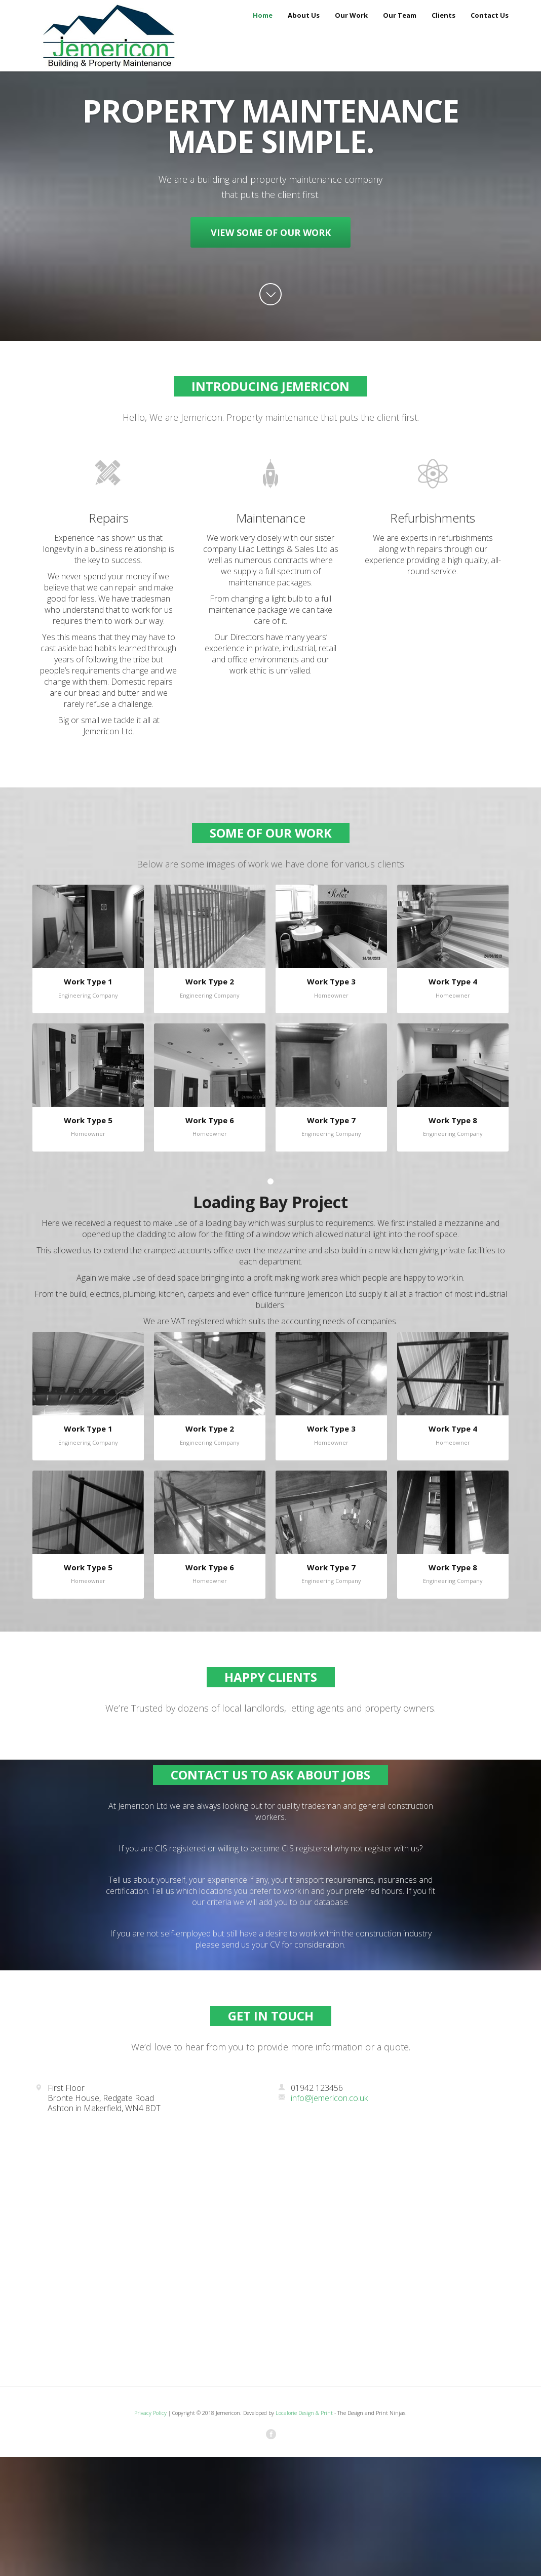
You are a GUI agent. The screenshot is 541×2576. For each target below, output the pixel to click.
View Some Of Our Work (271, 232)
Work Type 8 (453, 1120)
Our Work (351, 15)
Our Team (399, 15)
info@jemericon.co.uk (323, 2098)
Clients (443, 15)
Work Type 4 (453, 981)
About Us (304, 15)
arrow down (270, 294)
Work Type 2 (209, 981)
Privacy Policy (150, 2412)
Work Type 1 (88, 981)
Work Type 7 (331, 1120)
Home (263, 15)
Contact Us (490, 15)
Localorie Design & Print (304, 2412)
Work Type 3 (331, 981)
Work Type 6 (209, 1120)
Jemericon (103, 35)
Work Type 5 (88, 1120)
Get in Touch (271, 2015)
